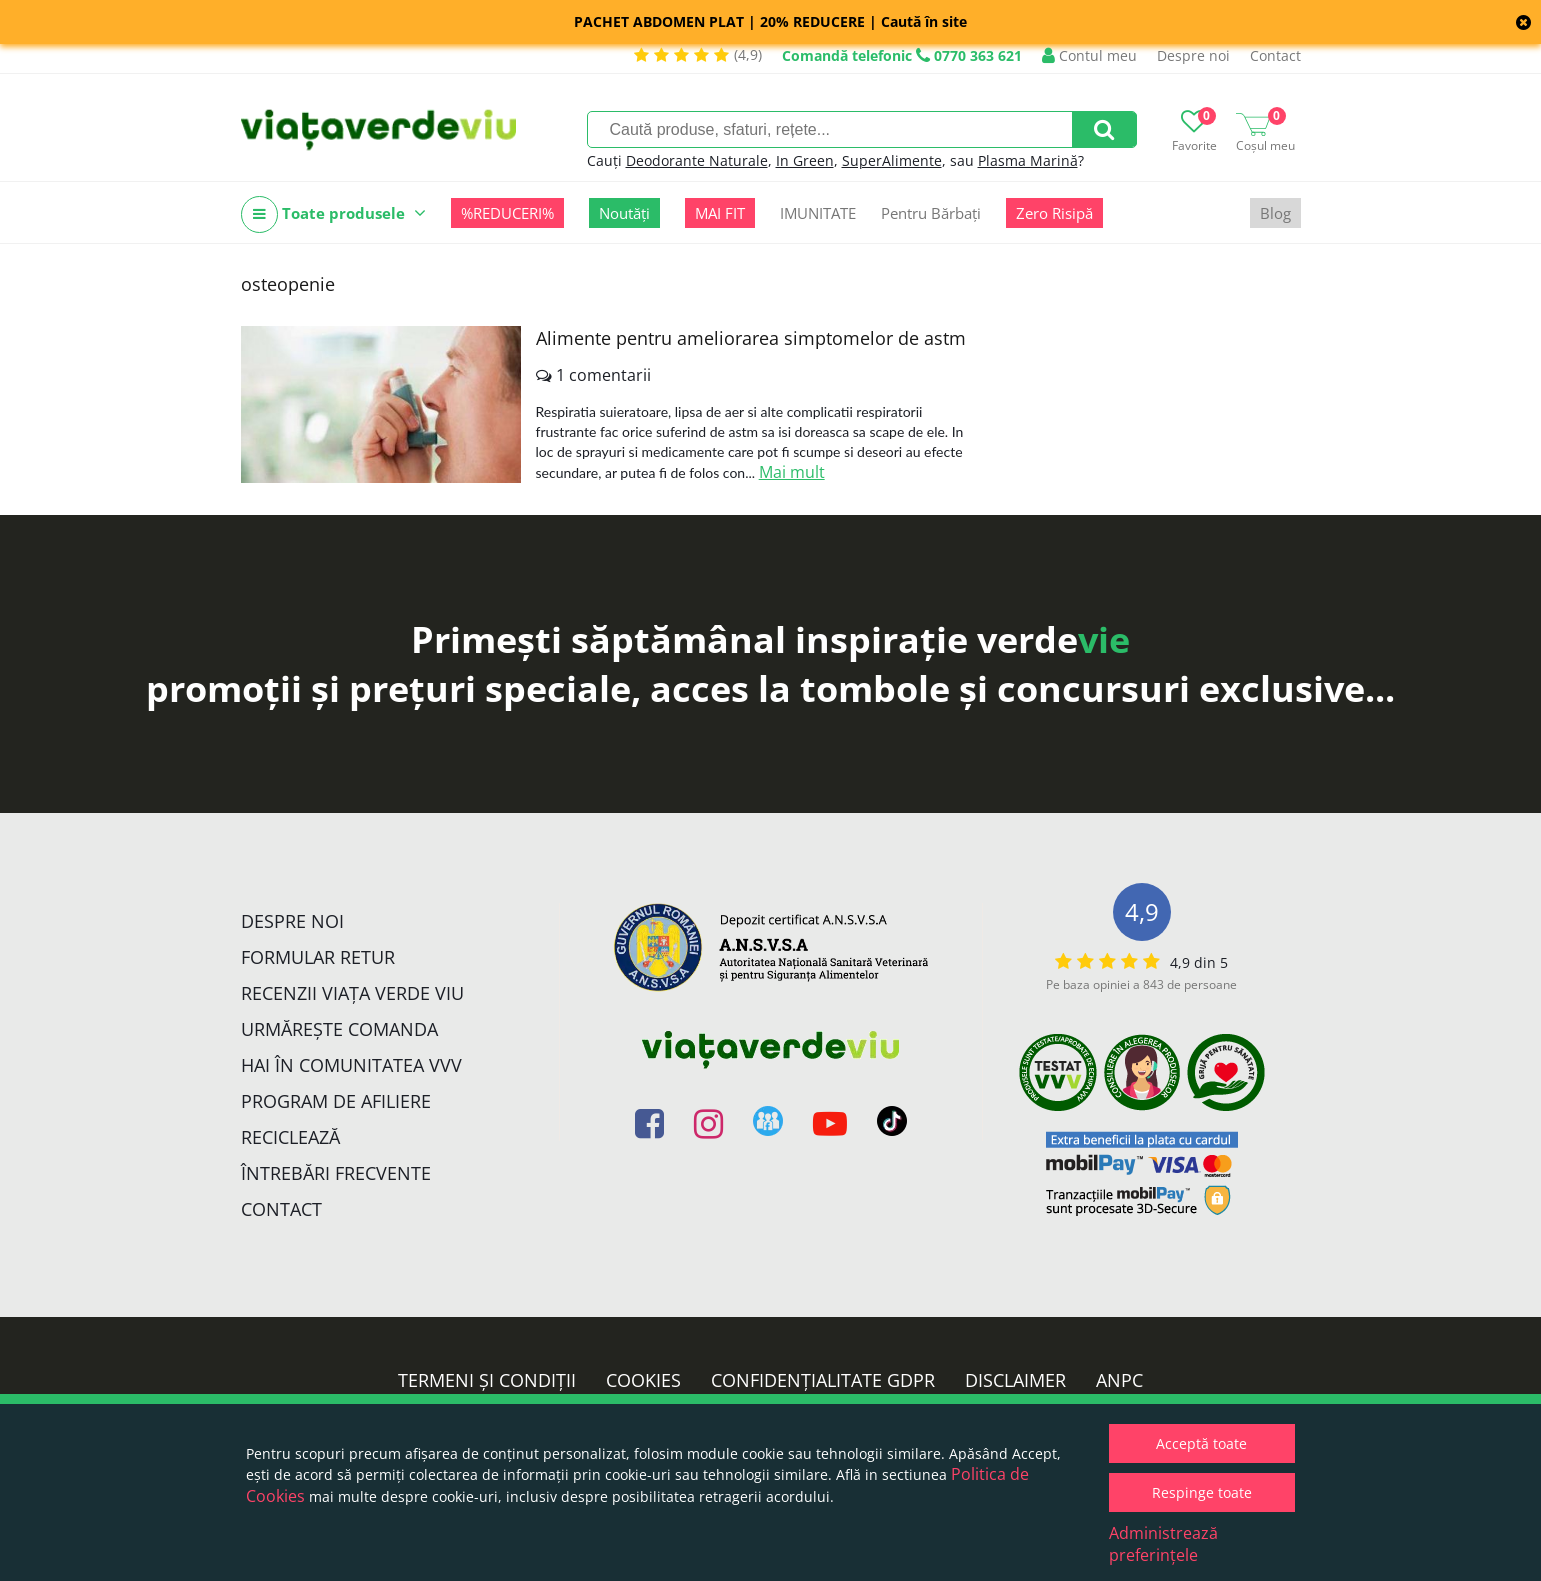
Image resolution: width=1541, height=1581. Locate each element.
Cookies (643, 1380)
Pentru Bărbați (931, 213)
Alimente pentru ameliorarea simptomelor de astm (751, 338)
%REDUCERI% (507, 213)
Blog (1275, 213)
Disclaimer (1015, 1380)
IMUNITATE (818, 213)
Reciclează (290, 1137)
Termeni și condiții (487, 1380)
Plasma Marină (1028, 160)
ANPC (1119, 1380)
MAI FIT (720, 213)
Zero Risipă (1054, 213)
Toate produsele (333, 214)
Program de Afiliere (336, 1101)
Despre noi (1193, 55)
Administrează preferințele (1163, 1544)
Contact (1275, 55)
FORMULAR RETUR (318, 957)
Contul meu (1089, 55)
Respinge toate (1202, 1492)
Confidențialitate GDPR (823, 1380)
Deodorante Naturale (697, 160)
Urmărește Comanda (339, 1029)
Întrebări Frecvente (336, 1173)
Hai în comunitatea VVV (351, 1065)
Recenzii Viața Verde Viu (352, 993)
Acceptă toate (1201, 1443)
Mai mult (792, 472)
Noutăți (624, 213)
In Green (805, 160)
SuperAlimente (892, 160)
